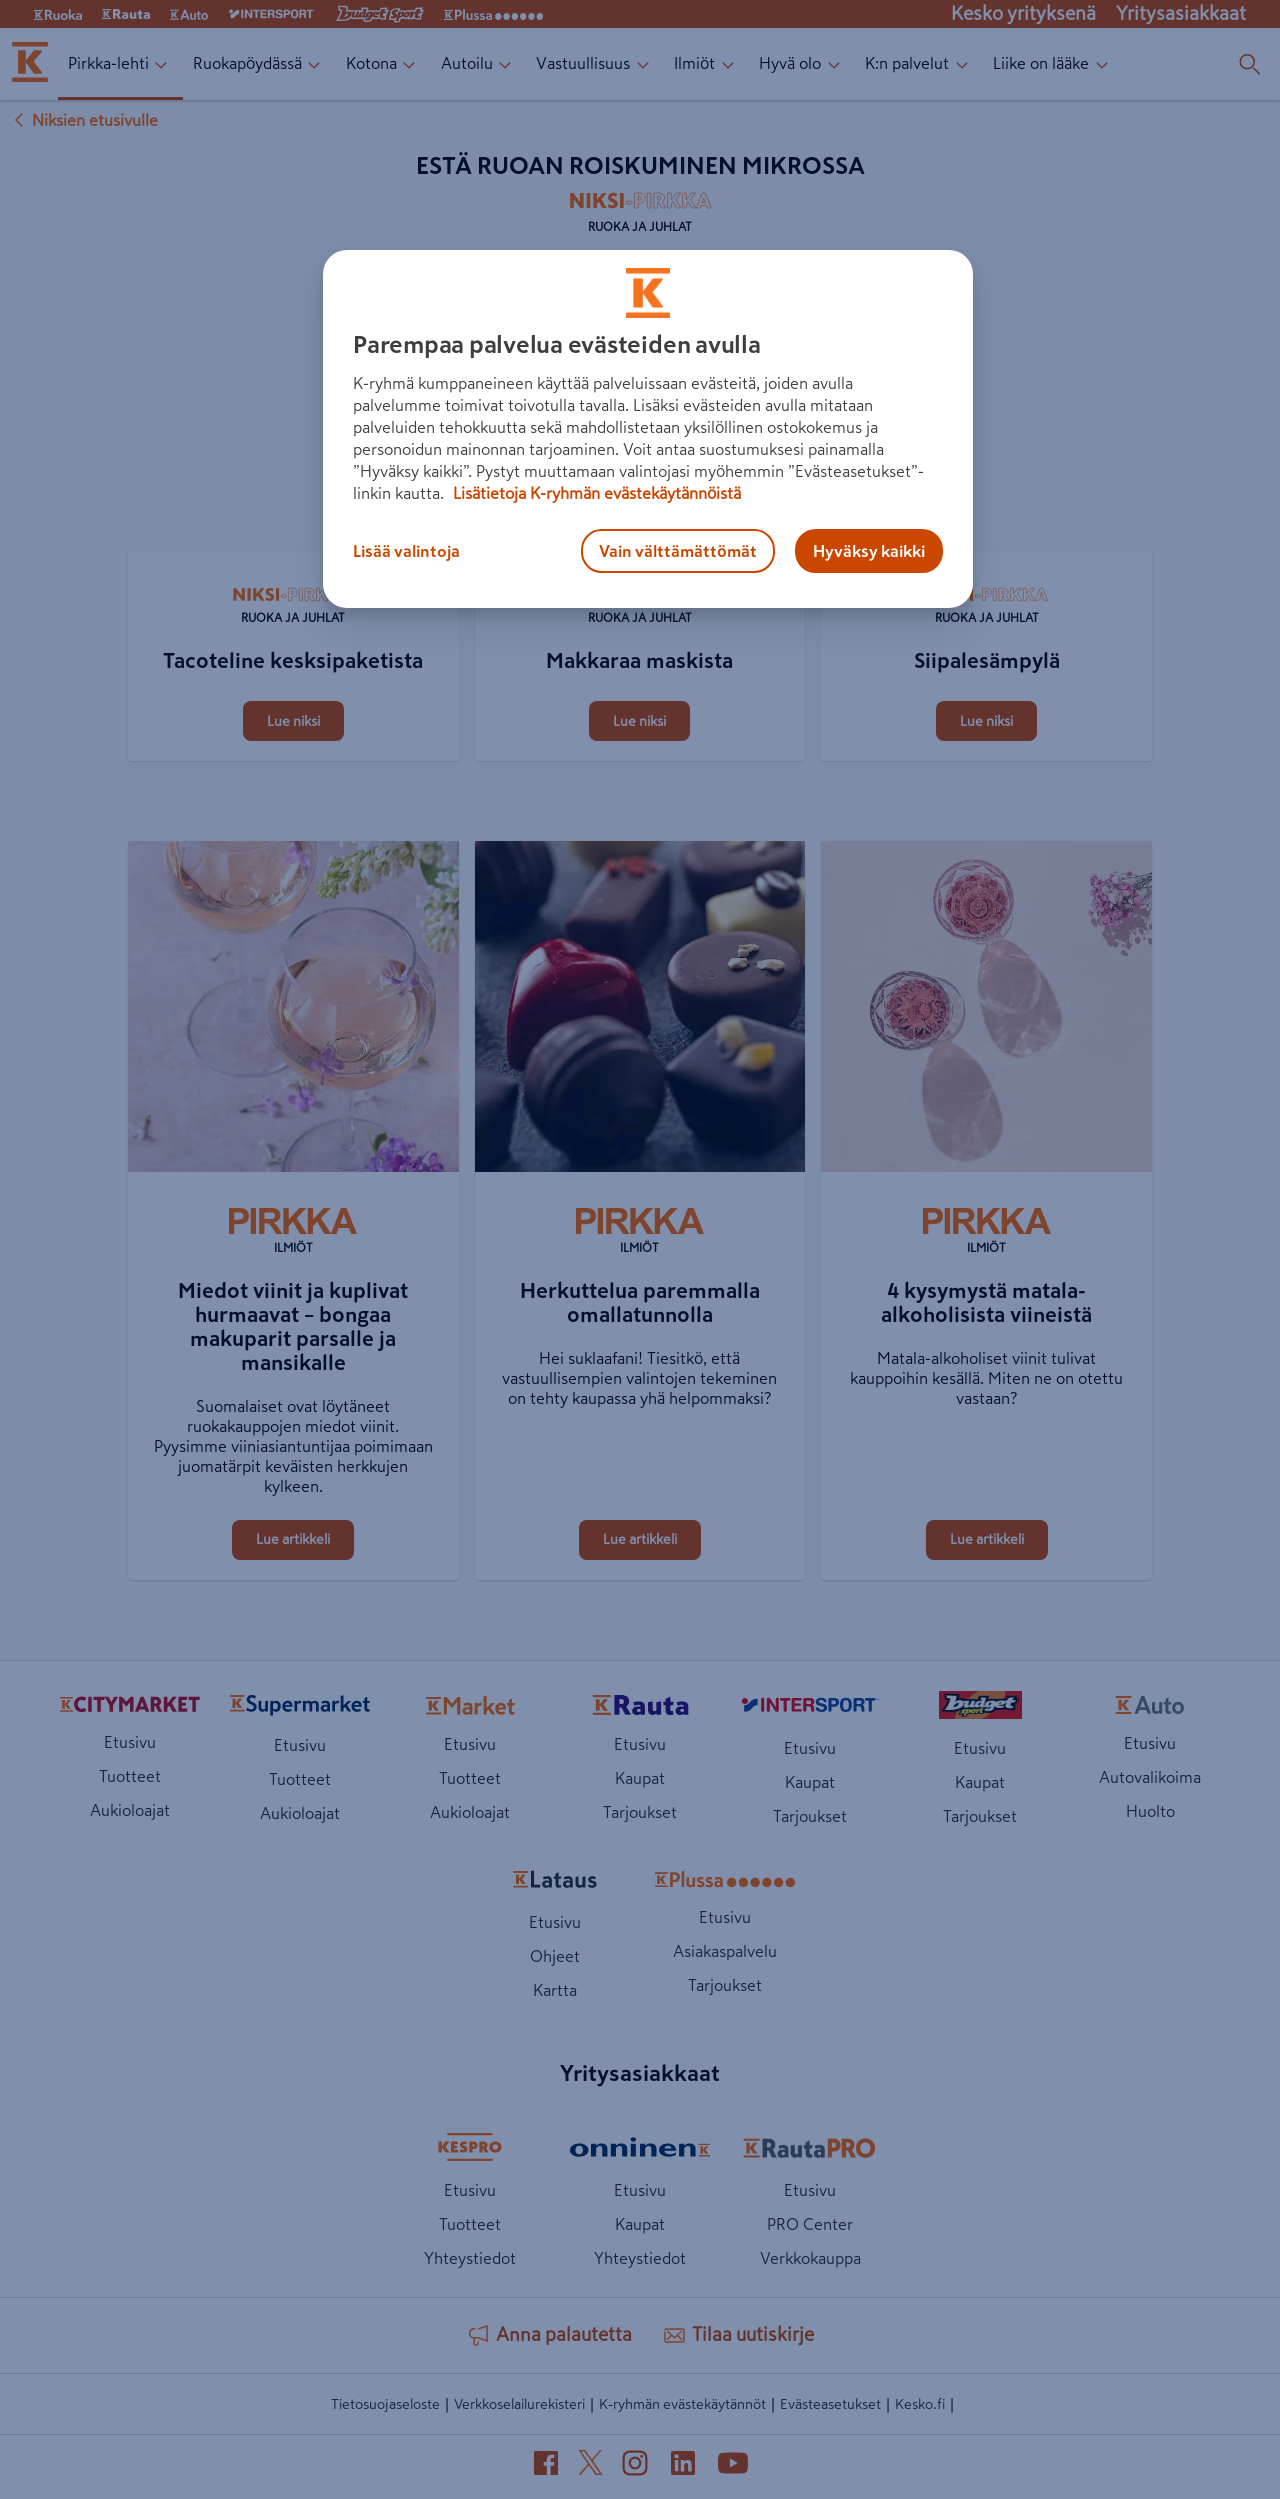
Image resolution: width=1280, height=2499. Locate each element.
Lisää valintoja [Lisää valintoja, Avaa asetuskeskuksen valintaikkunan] (406, 551)
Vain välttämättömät (678, 551)
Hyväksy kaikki (869, 551)
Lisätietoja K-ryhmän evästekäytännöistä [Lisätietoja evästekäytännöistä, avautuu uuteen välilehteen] (595, 493)
